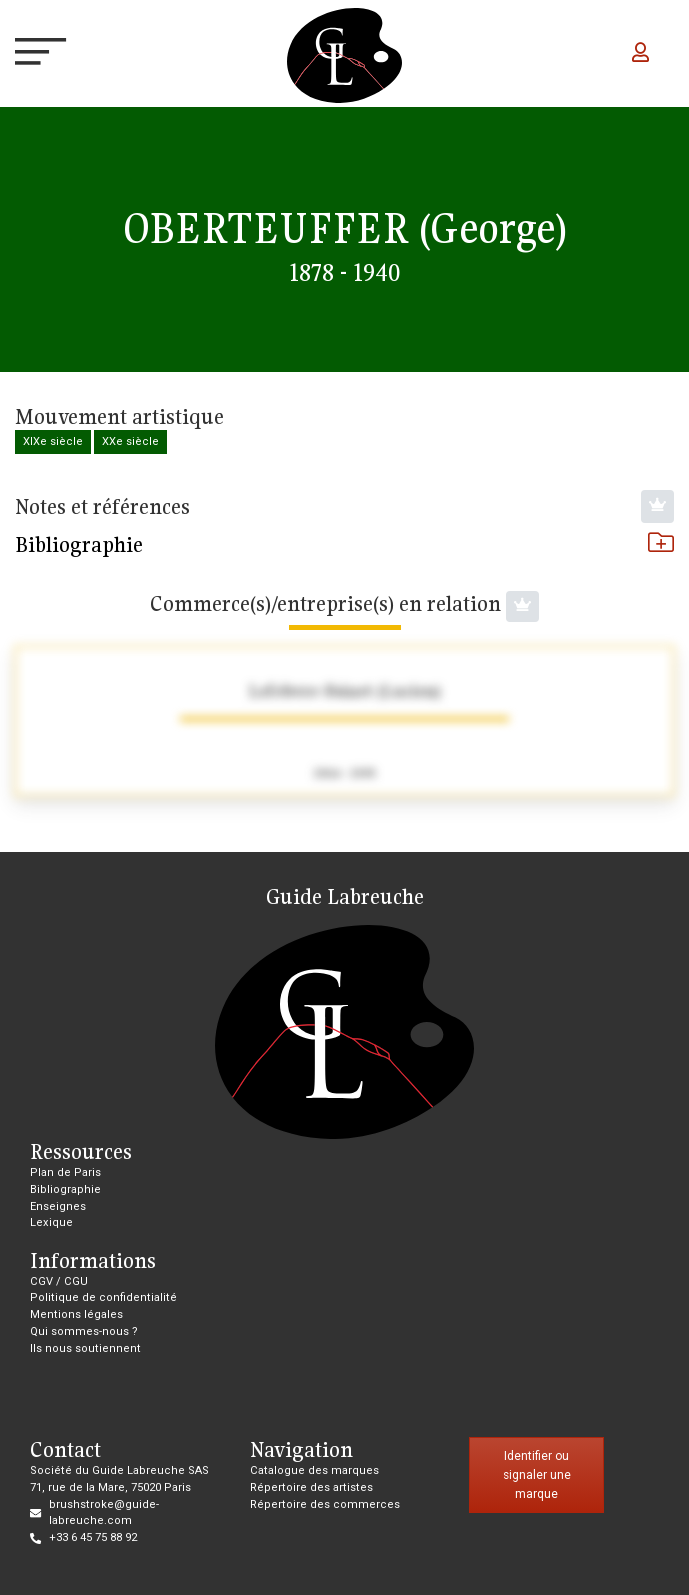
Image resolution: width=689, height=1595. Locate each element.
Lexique (51, 1222)
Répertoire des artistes (311, 1487)
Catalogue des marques (314, 1470)
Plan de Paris (65, 1172)
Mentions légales (76, 1314)
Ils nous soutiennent (85, 1348)
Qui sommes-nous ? (84, 1331)
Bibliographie (344, 544)
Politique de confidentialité (103, 1297)
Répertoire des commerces (325, 1504)
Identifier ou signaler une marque (537, 1474)
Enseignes (58, 1206)
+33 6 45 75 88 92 (93, 1537)
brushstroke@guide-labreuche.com (104, 1513)
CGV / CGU (59, 1281)
